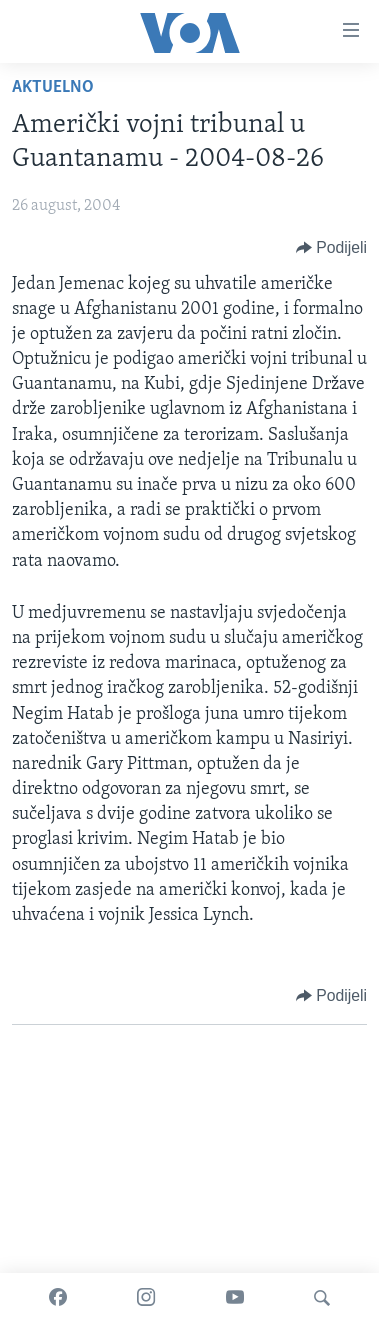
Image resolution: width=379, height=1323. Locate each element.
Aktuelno (53, 87)
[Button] (331, 248)
